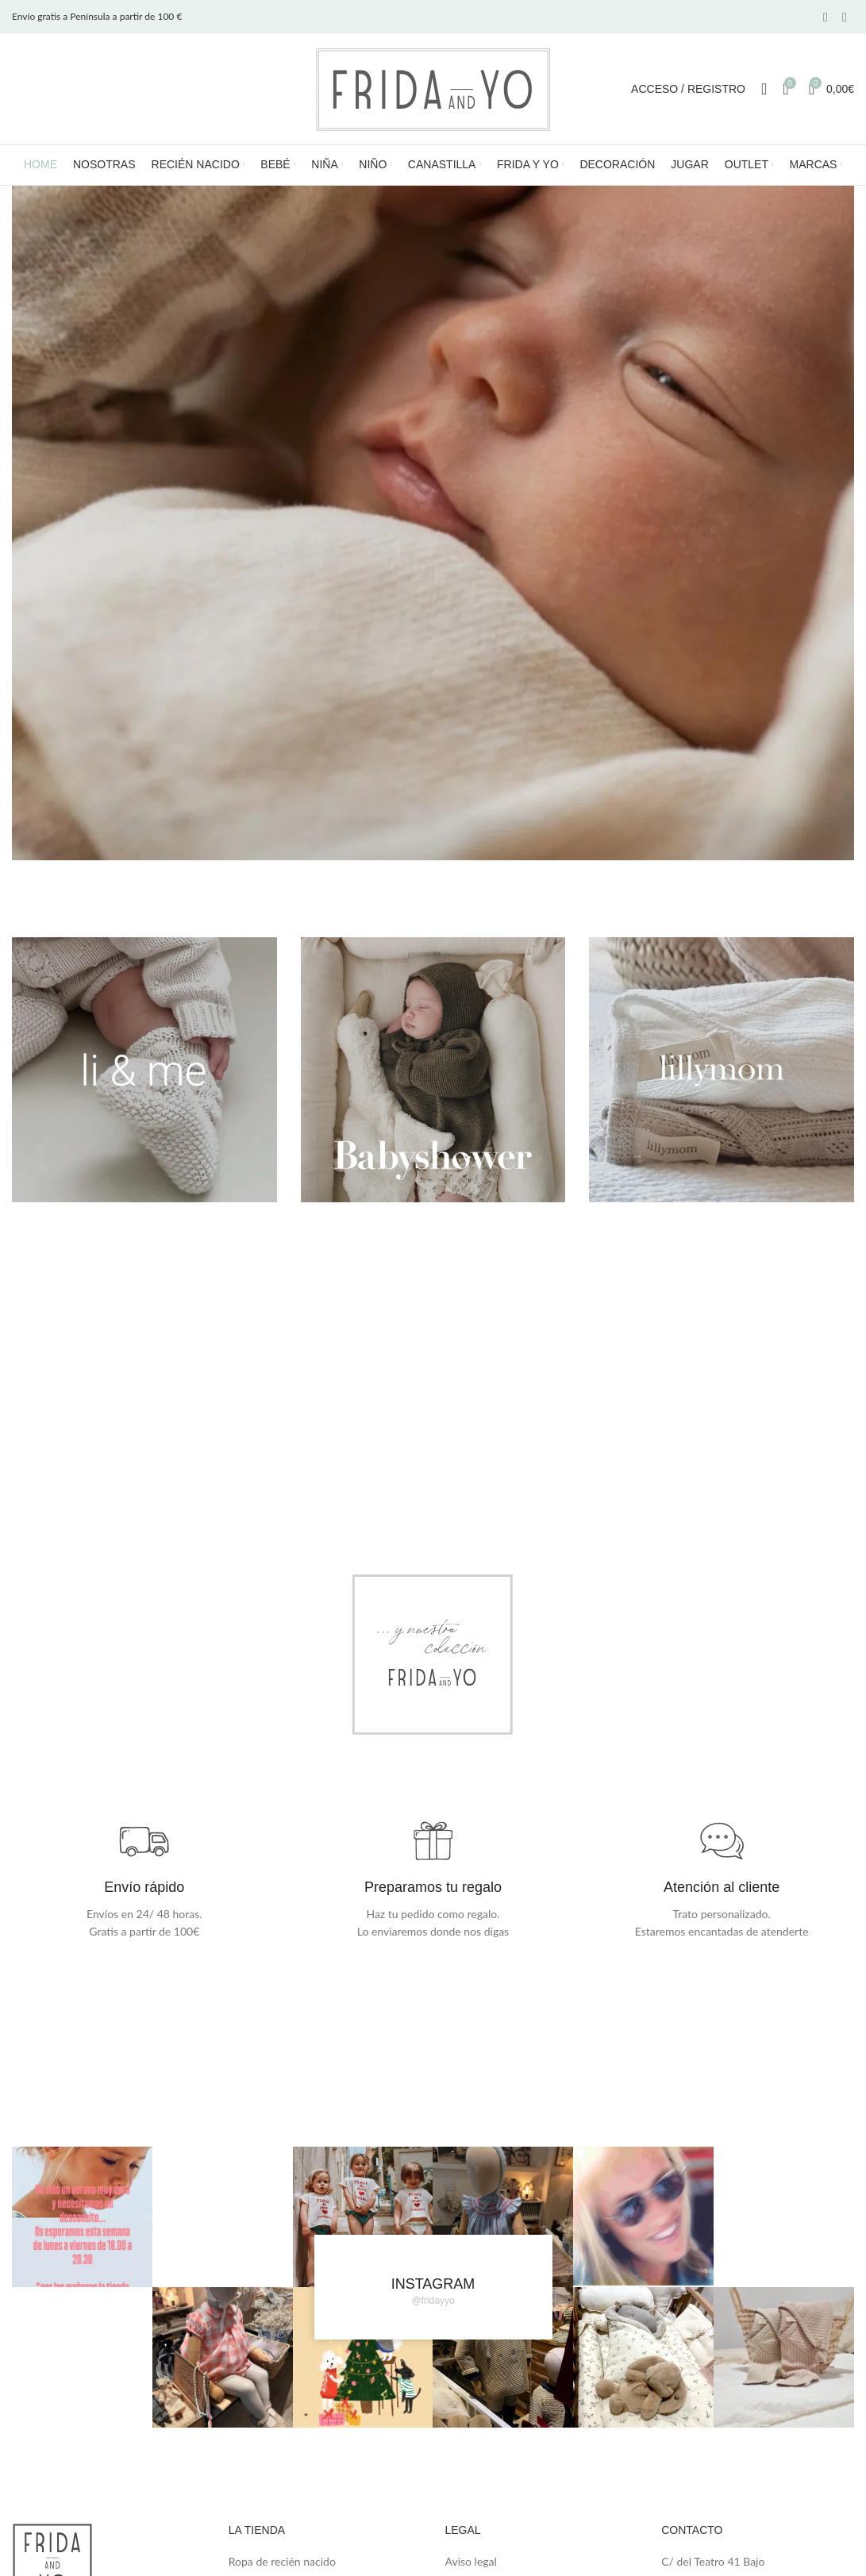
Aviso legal (471, 2561)
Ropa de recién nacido (282, 2561)
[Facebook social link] (825, 17)
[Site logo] (433, 87)
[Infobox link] (144, 1877)
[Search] (764, 89)
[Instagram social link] (844, 17)
